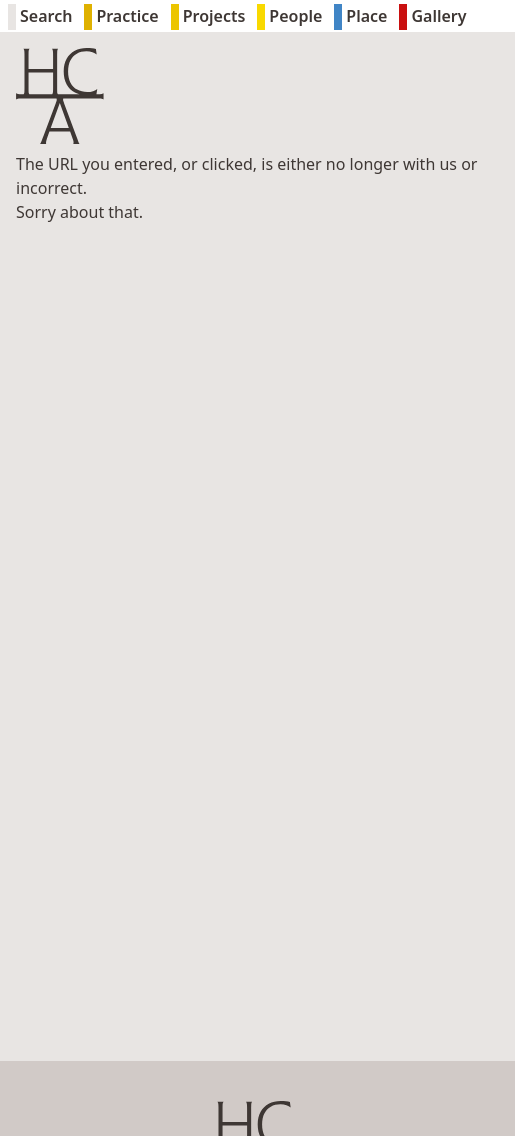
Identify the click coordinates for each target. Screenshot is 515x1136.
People (289, 17)
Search (40, 17)
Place (360, 17)
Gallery (432, 17)
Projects (208, 17)
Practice (121, 17)
